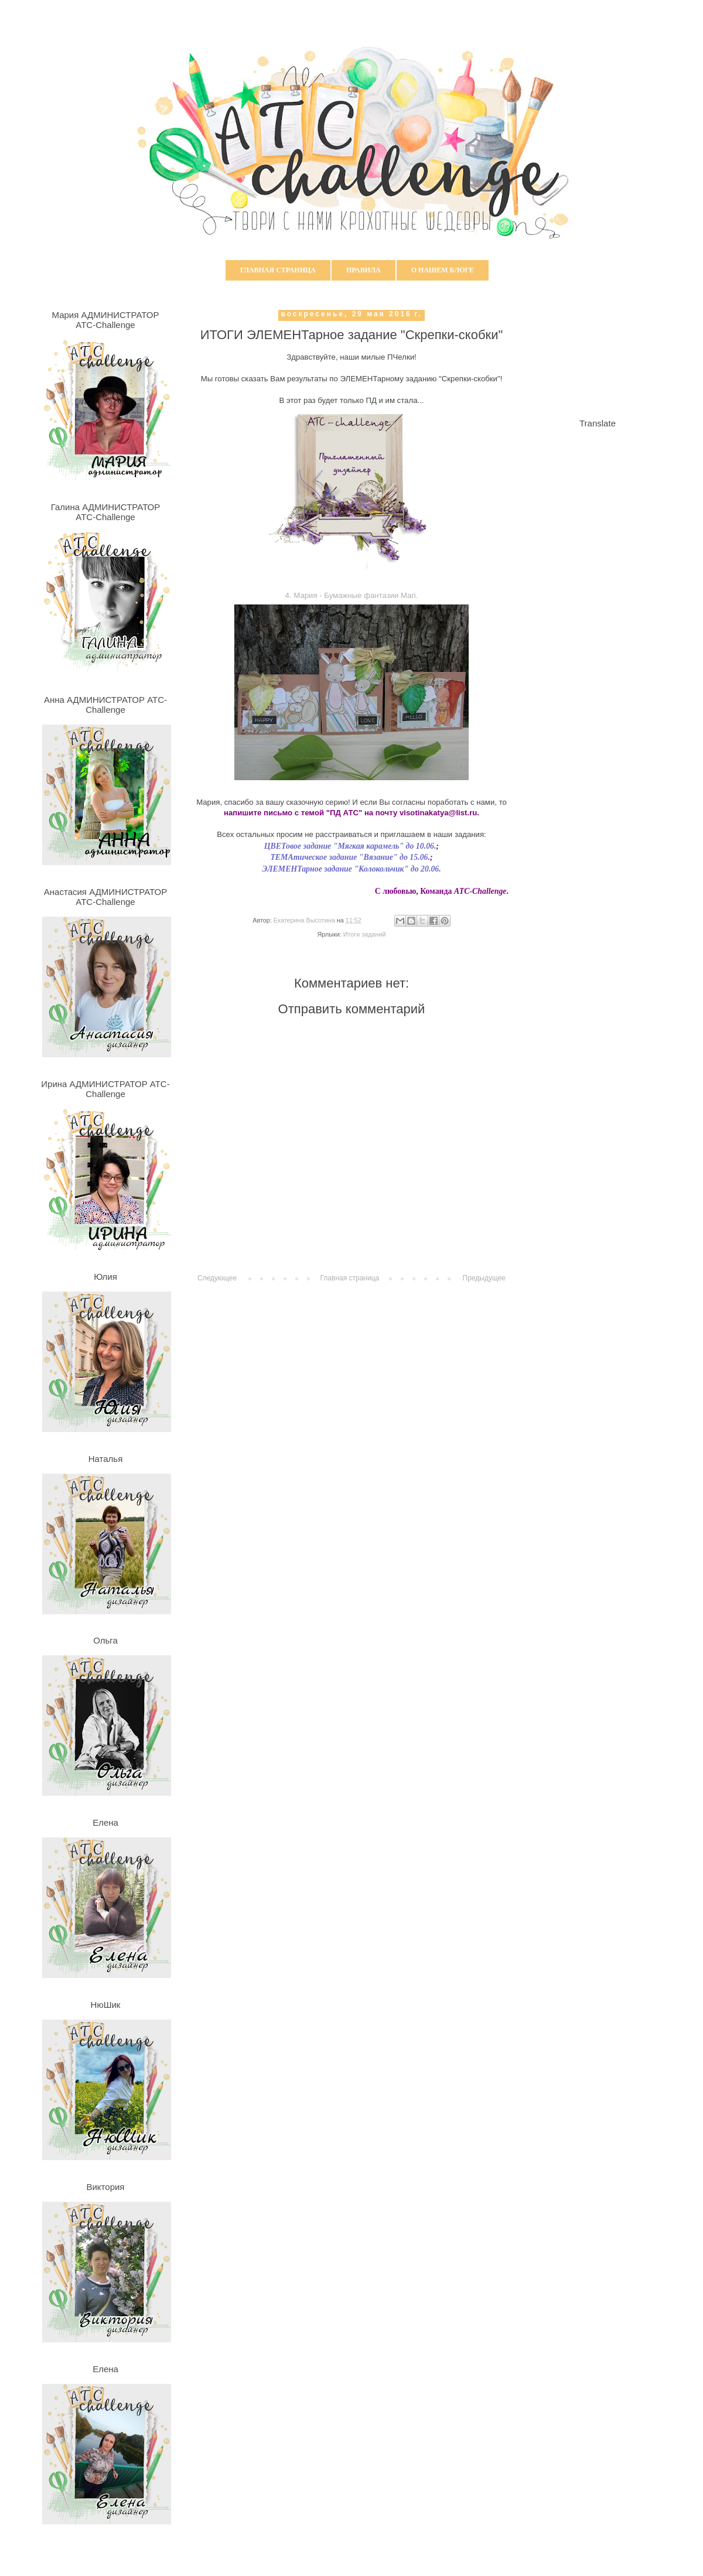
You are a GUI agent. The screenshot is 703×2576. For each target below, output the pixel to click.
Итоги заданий (364, 934)
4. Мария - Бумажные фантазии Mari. (351, 595)
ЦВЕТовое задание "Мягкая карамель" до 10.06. (350, 846)
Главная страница (278, 270)
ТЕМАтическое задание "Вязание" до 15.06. (350, 857)
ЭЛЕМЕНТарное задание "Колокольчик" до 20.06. (351, 869)
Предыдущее (484, 1278)
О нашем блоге (442, 270)
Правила (363, 270)
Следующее (217, 1278)
